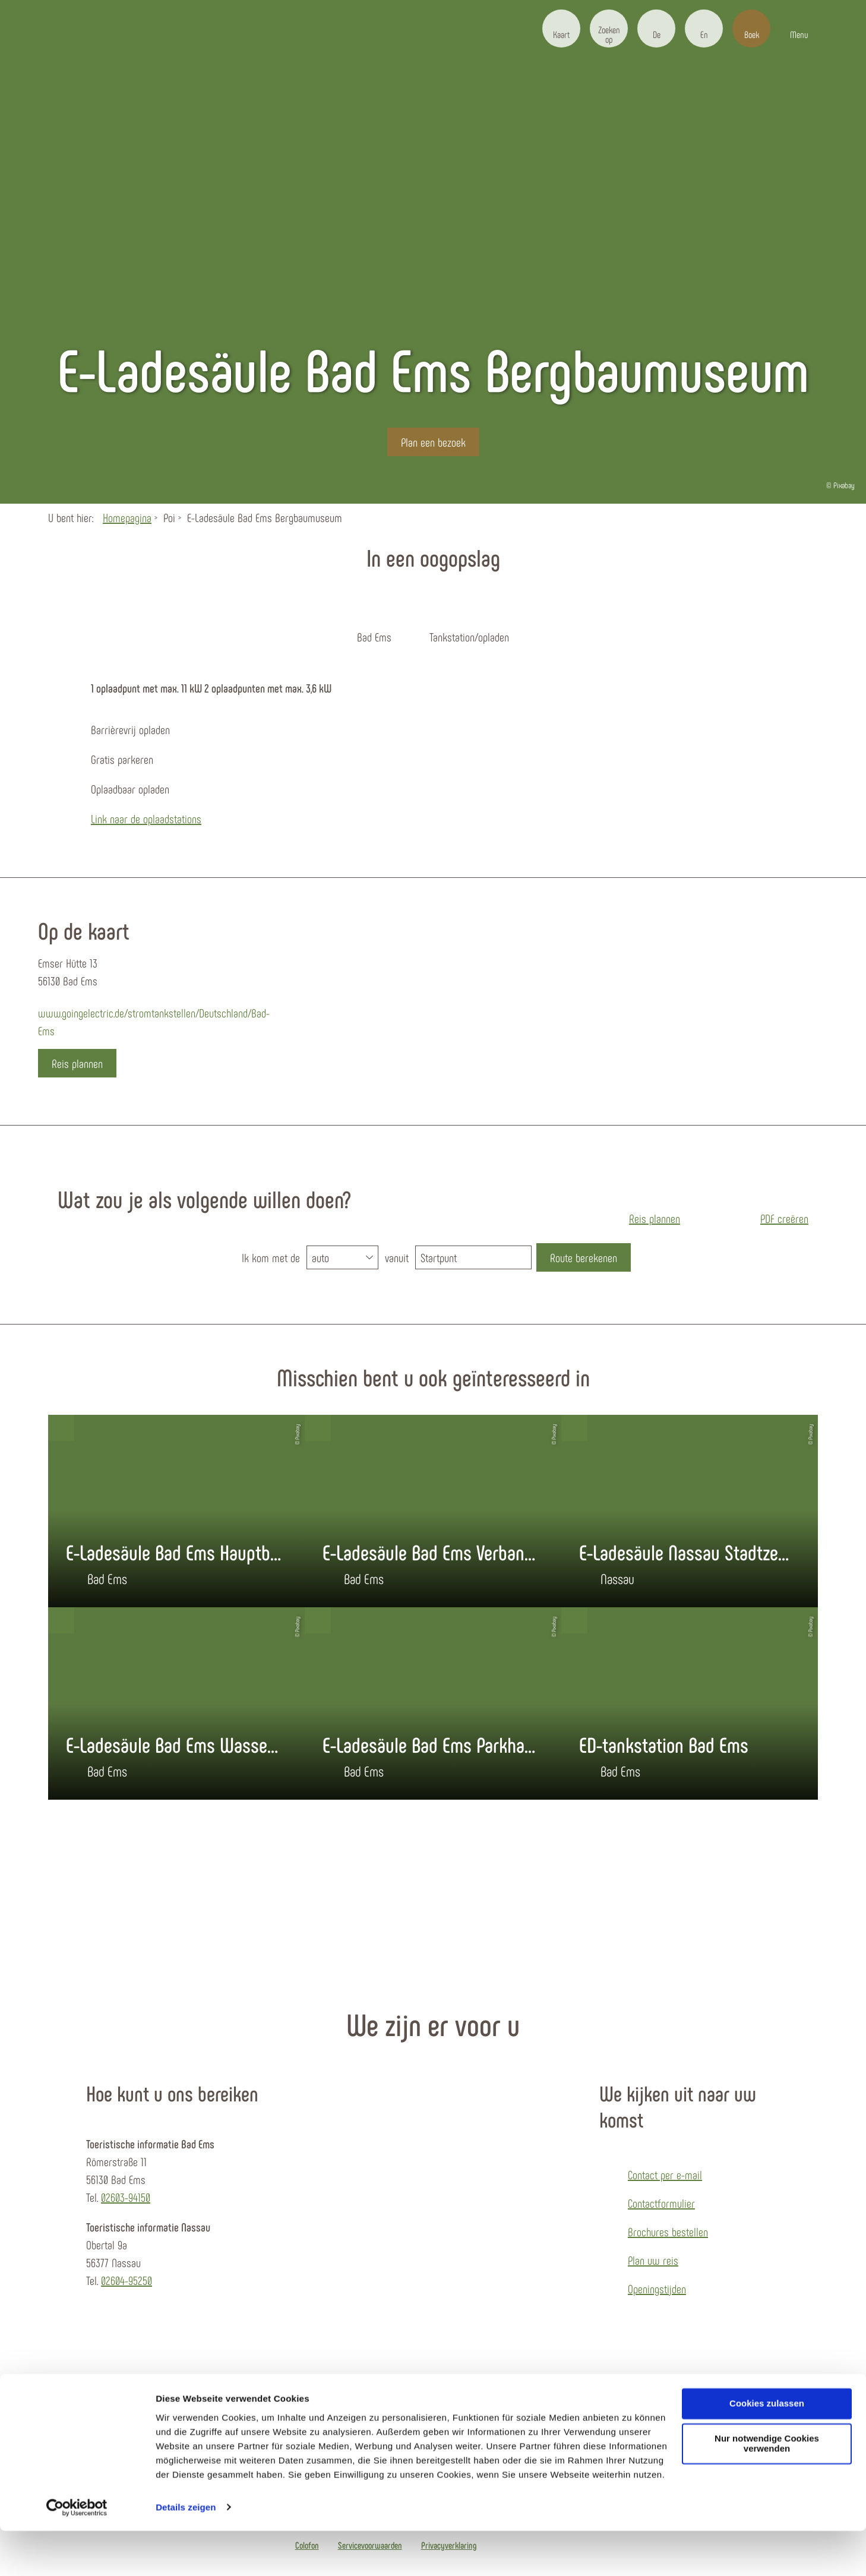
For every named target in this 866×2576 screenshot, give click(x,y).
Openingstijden (657, 2288)
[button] (561, 29)
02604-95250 (126, 2280)
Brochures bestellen (668, 2231)
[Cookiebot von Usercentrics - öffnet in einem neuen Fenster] (77, 2553)
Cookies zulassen (766, 2449)
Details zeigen (186, 2552)
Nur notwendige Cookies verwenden (767, 2489)
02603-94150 (125, 2197)
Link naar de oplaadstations (146, 818)
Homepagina (127, 517)
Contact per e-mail (665, 2174)
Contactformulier (661, 2203)
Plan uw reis (653, 2260)
